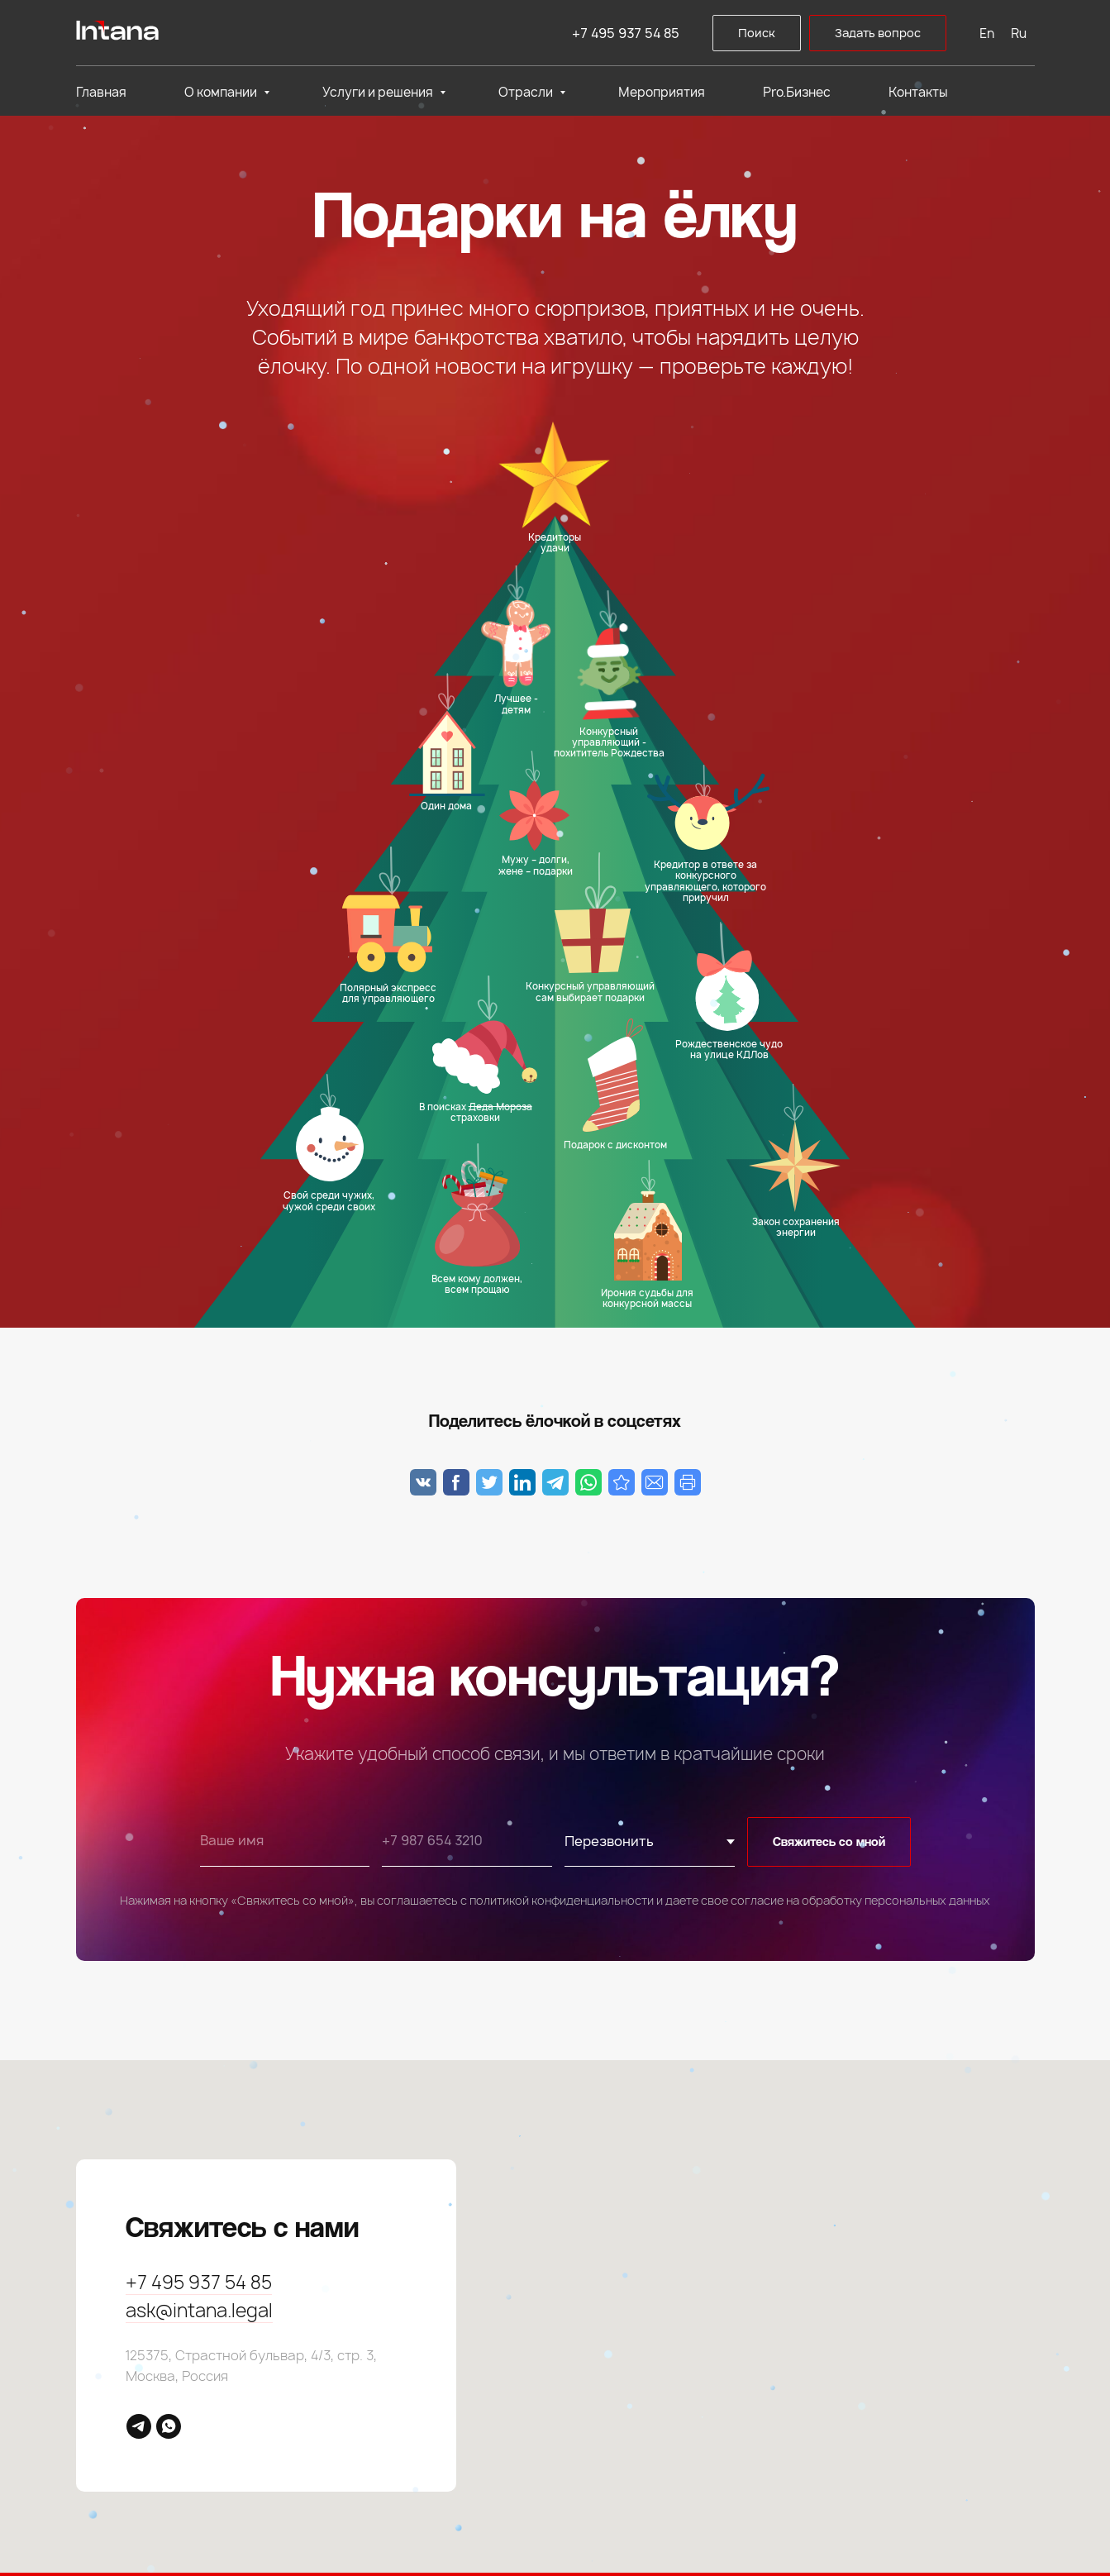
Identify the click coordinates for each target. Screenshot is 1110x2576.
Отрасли (526, 92)
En (986, 33)
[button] (877, 33)
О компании (222, 92)
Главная (101, 92)
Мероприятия (661, 92)
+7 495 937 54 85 (625, 33)
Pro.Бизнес (797, 92)
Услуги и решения (379, 92)
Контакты (918, 92)
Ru (1019, 33)
